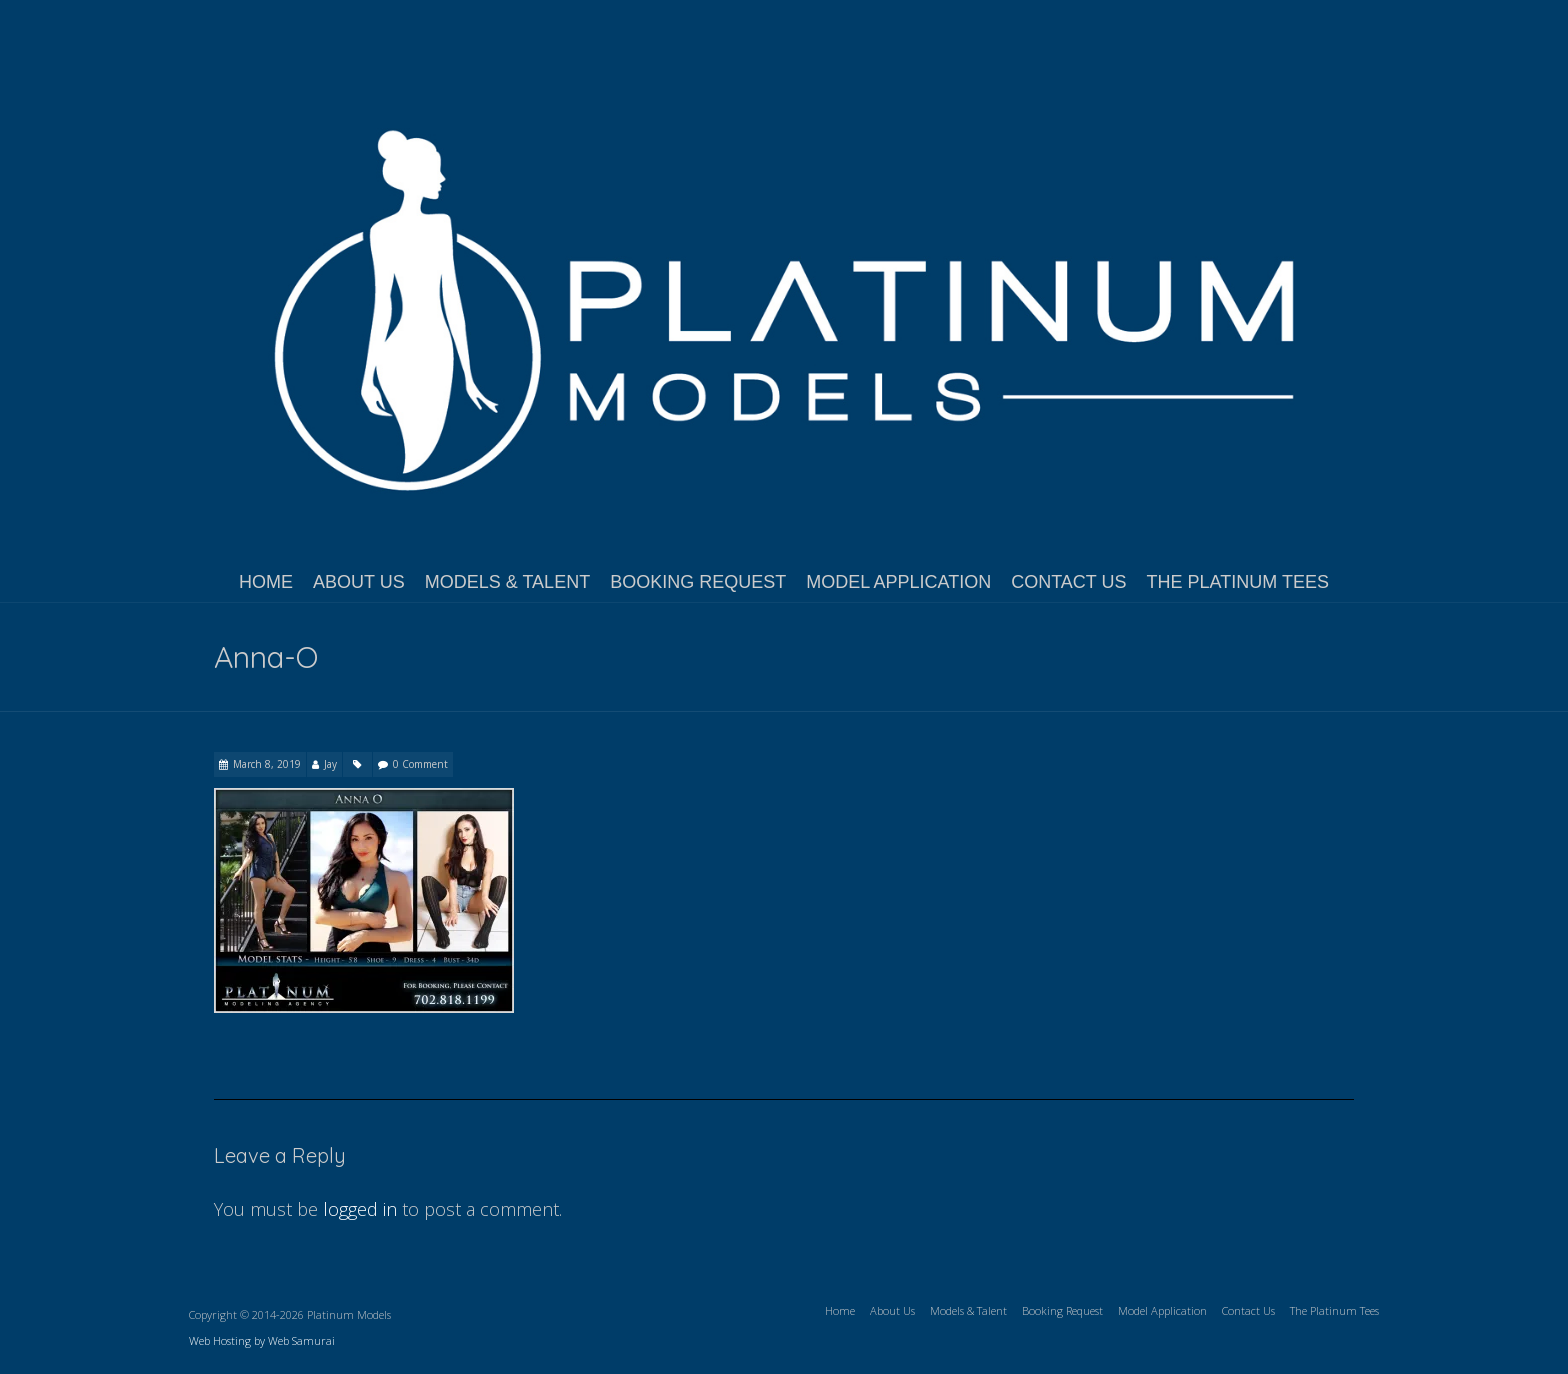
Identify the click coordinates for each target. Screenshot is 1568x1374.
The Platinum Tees (1238, 582)
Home (266, 582)
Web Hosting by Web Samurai (262, 1340)
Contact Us (1068, 582)
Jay (330, 764)
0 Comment (420, 764)
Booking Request (698, 582)
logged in (360, 1209)
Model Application (898, 582)
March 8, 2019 (267, 764)
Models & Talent (507, 582)
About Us (359, 582)
